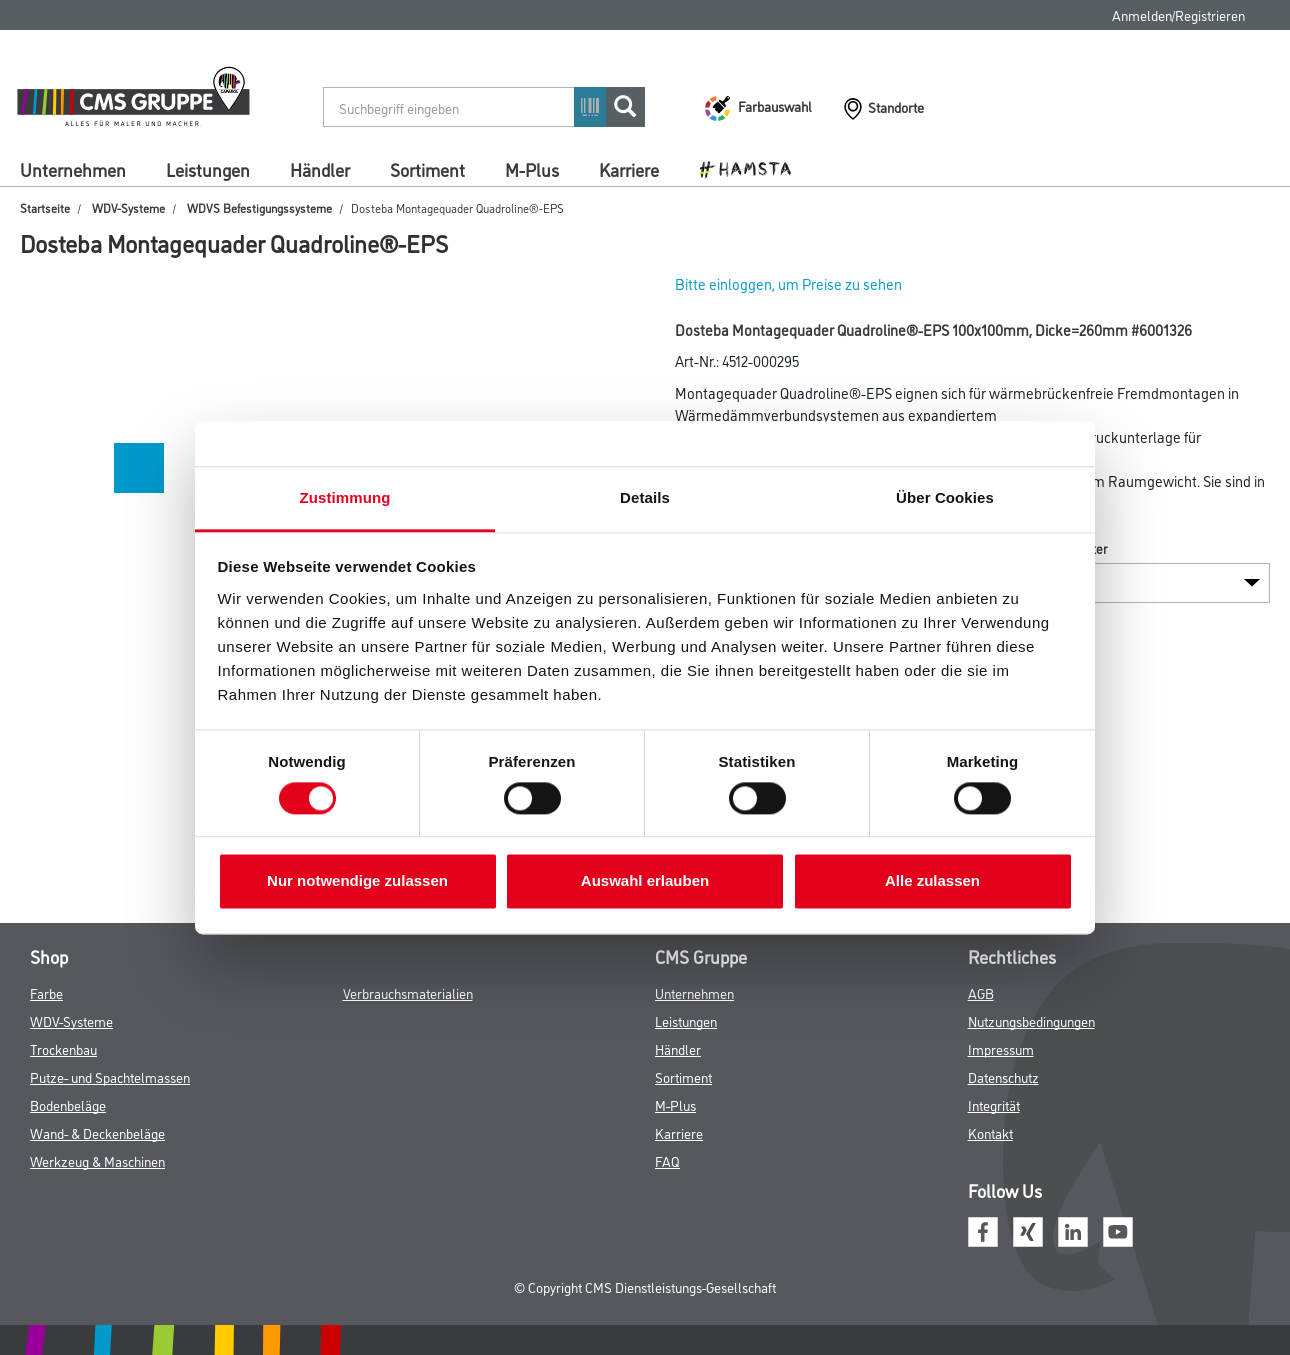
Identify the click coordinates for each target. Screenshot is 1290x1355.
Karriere (629, 169)
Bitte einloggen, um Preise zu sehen (788, 283)
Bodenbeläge (68, 1104)
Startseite (45, 207)
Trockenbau (63, 1048)
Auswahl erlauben (645, 881)
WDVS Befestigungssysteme (259, 207)
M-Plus (532, 169)
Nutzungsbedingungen (1031, 1020)
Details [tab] (645, 497)
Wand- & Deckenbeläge (97, 1132)
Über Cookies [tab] (945, 497)
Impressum (1001, 1048)
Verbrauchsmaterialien (408, 992)
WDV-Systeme (128, 207)
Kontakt (990, 1132)
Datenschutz (1003, 1076)
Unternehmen (73, 169)
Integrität (994, 1104)
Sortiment (427, 169)
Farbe (46, 992)
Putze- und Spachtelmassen (110, 1076)
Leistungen (208, 169)
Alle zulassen (932, 881)
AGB (981, 992)
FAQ (667, 1160)
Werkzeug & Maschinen (97, 1160)
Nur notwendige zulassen (357, 881)
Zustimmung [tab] (345, 497)
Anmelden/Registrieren (1178, 14)
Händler (320, 169)
